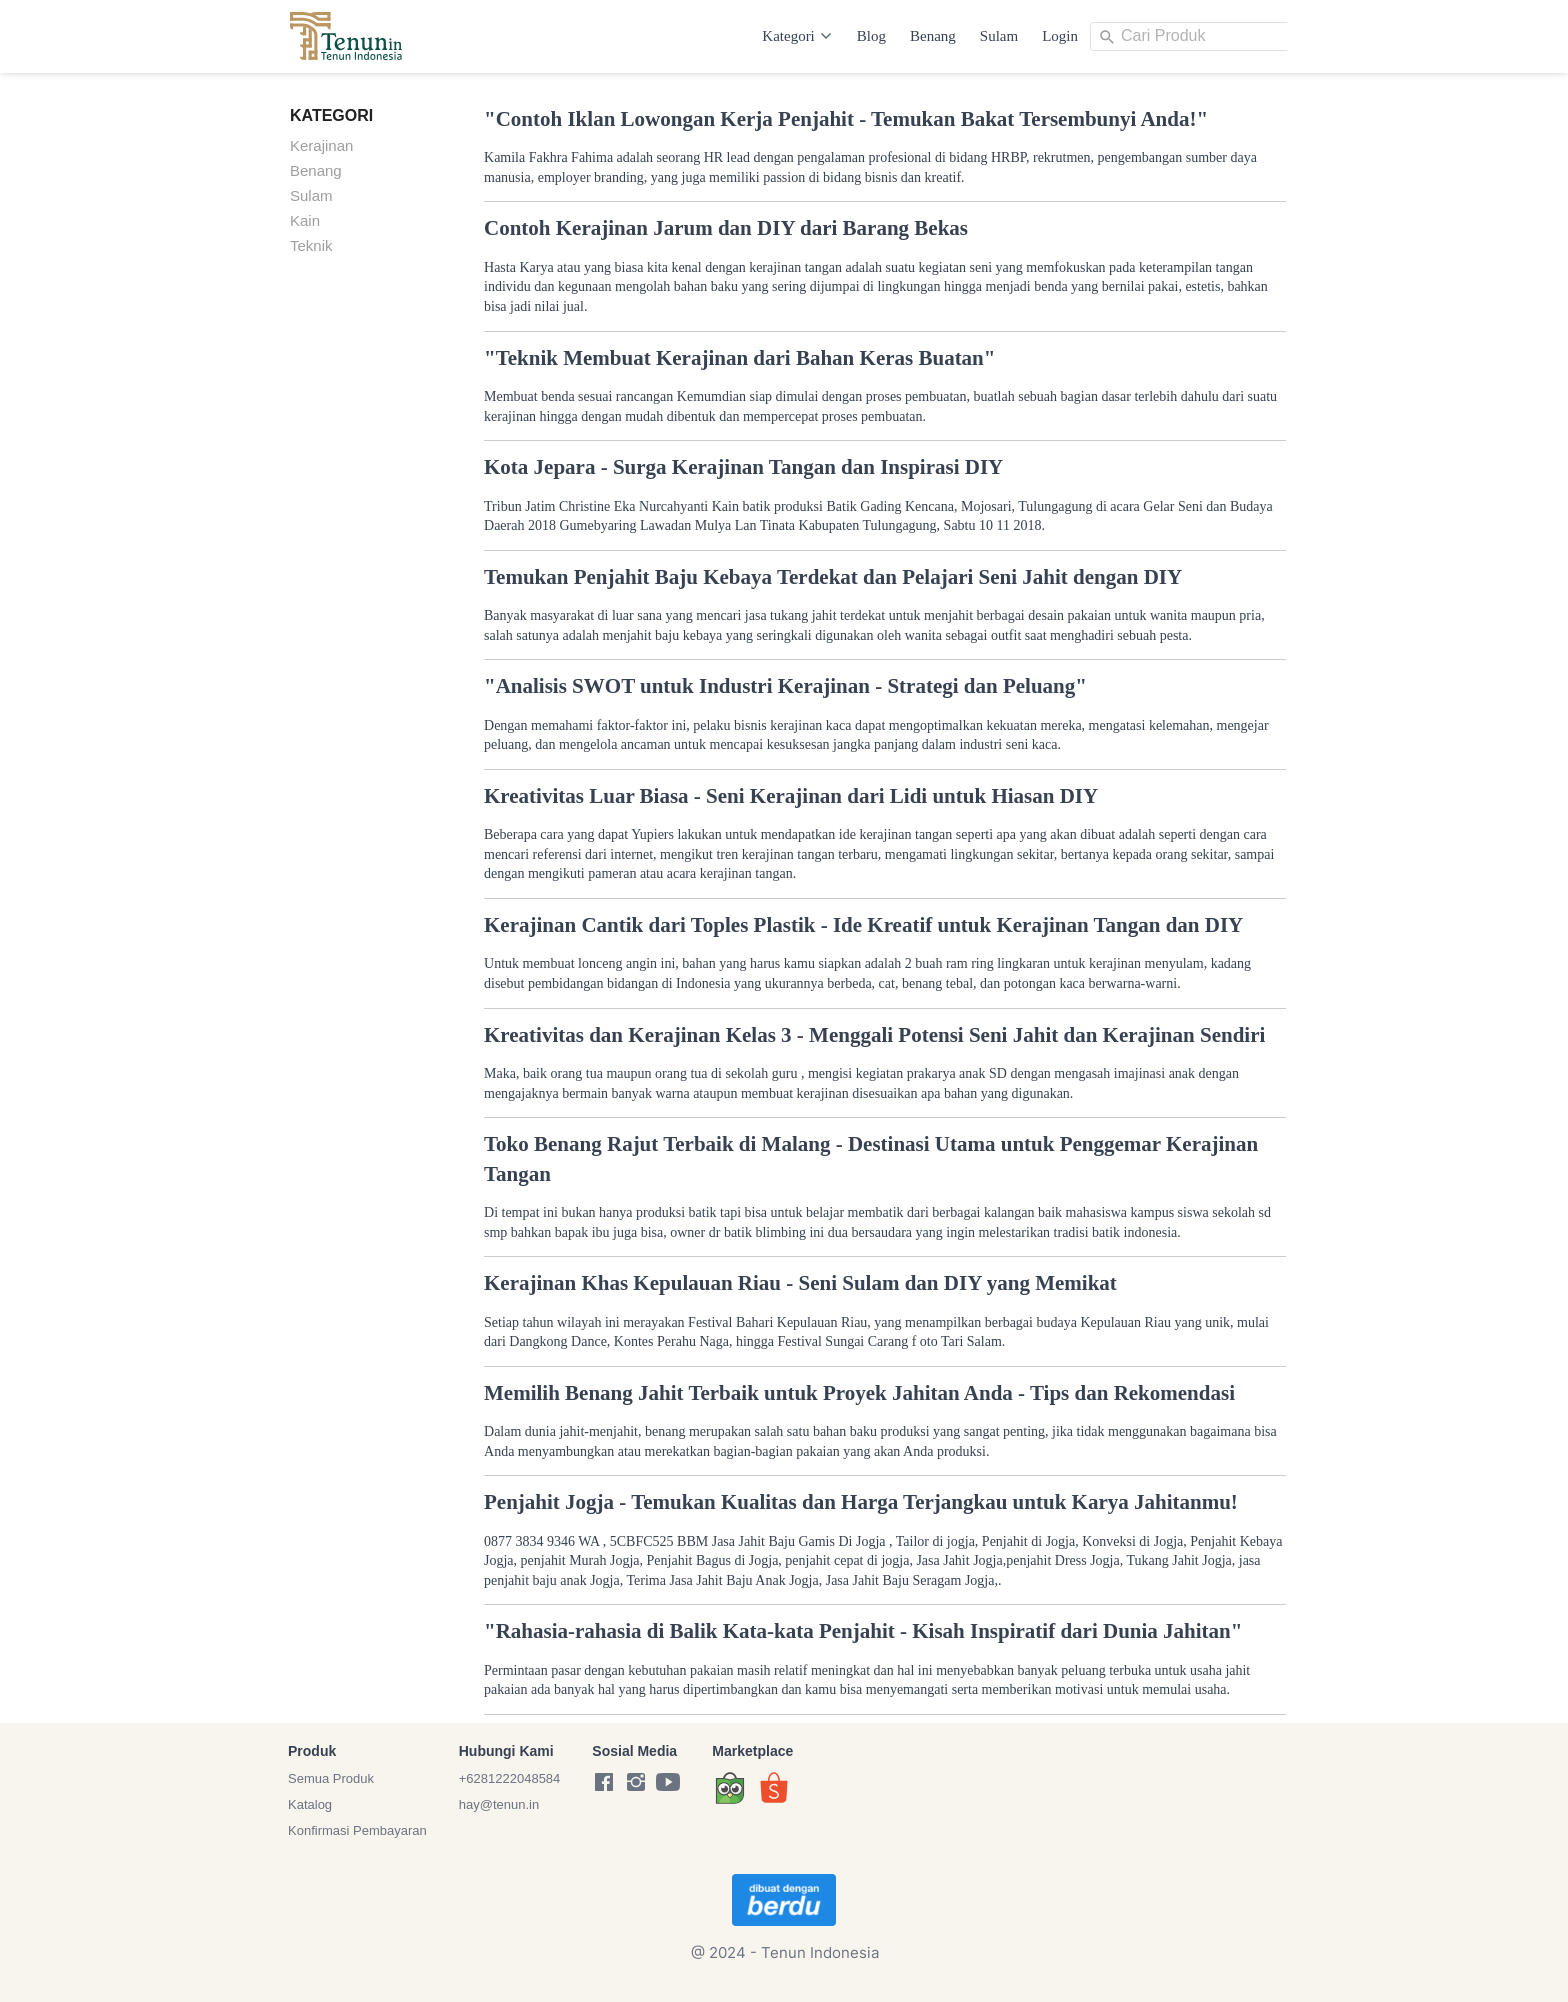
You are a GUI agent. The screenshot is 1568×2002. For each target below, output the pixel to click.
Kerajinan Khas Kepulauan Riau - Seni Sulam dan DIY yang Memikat (800, 1283)
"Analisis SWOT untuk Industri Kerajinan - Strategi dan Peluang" (785, 686)
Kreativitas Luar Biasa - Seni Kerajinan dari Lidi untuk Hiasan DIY (791, 796)
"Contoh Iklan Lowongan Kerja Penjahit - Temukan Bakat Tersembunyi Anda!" (846, 119)
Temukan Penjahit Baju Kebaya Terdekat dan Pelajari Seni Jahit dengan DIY (833, 577)
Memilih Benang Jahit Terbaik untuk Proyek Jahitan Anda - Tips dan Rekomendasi (859, 1393)
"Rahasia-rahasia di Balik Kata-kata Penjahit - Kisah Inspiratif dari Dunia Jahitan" (863, 1631)
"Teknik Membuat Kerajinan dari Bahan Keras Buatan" (739, 358)
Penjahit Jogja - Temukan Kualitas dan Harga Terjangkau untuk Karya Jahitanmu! (861, 1502)
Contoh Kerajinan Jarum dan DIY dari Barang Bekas (726, 228)
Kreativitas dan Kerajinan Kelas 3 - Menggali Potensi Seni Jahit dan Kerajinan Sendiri (874, 1035)
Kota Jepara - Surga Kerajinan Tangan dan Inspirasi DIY (743, 467)
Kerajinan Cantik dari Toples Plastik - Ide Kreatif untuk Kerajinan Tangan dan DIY (863, 925)
